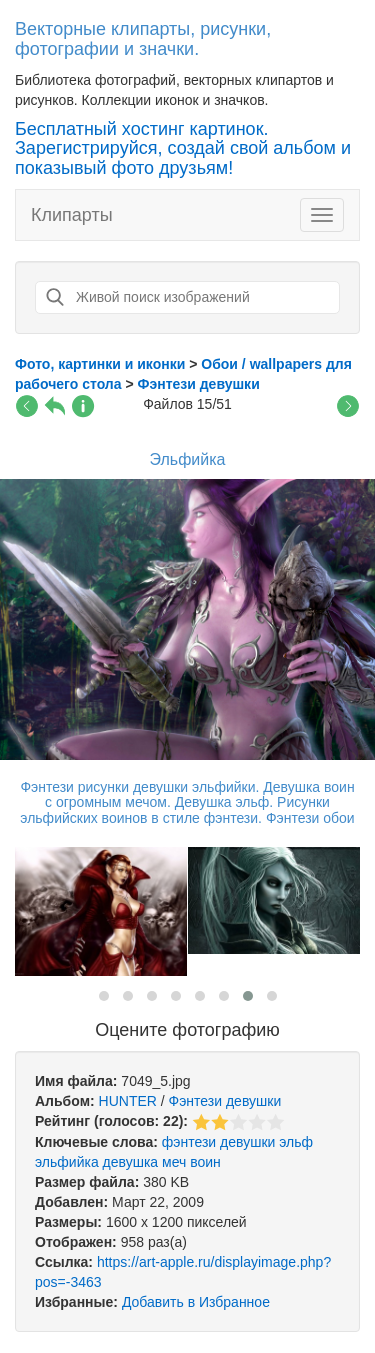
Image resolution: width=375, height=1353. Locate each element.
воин (205, 1162)
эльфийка (67, 1162)
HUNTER (128, 1101)
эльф (296, 1142)
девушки (247, 1142)
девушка (131, 1162)
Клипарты (72, 215)
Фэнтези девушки (225, 1101)
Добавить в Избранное (196, 1302)
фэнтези (189, 1142)
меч (174, 1162)
